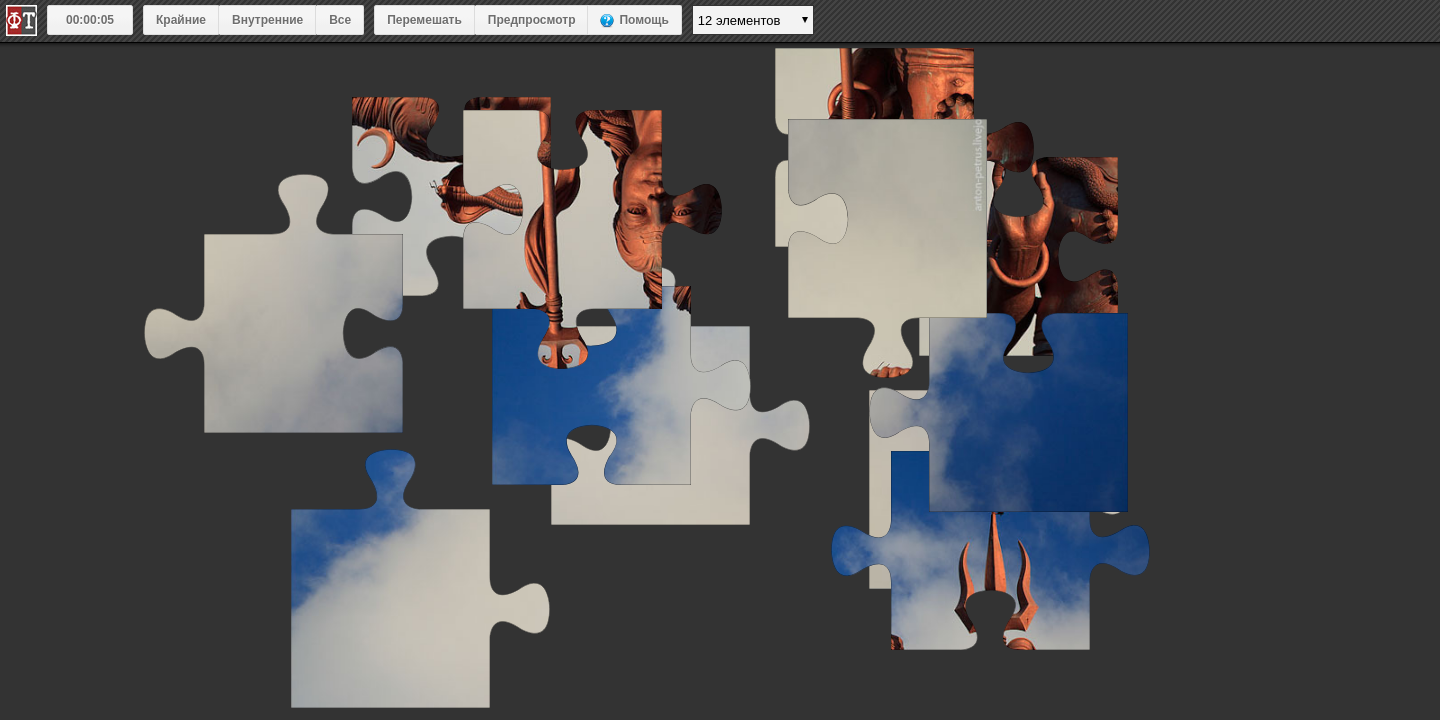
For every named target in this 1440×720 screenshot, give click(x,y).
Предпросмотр (532, 20)
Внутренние (267, 20)
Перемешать (424, 20)
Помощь (643, 20)
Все (340, 20)
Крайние (181, 20)
